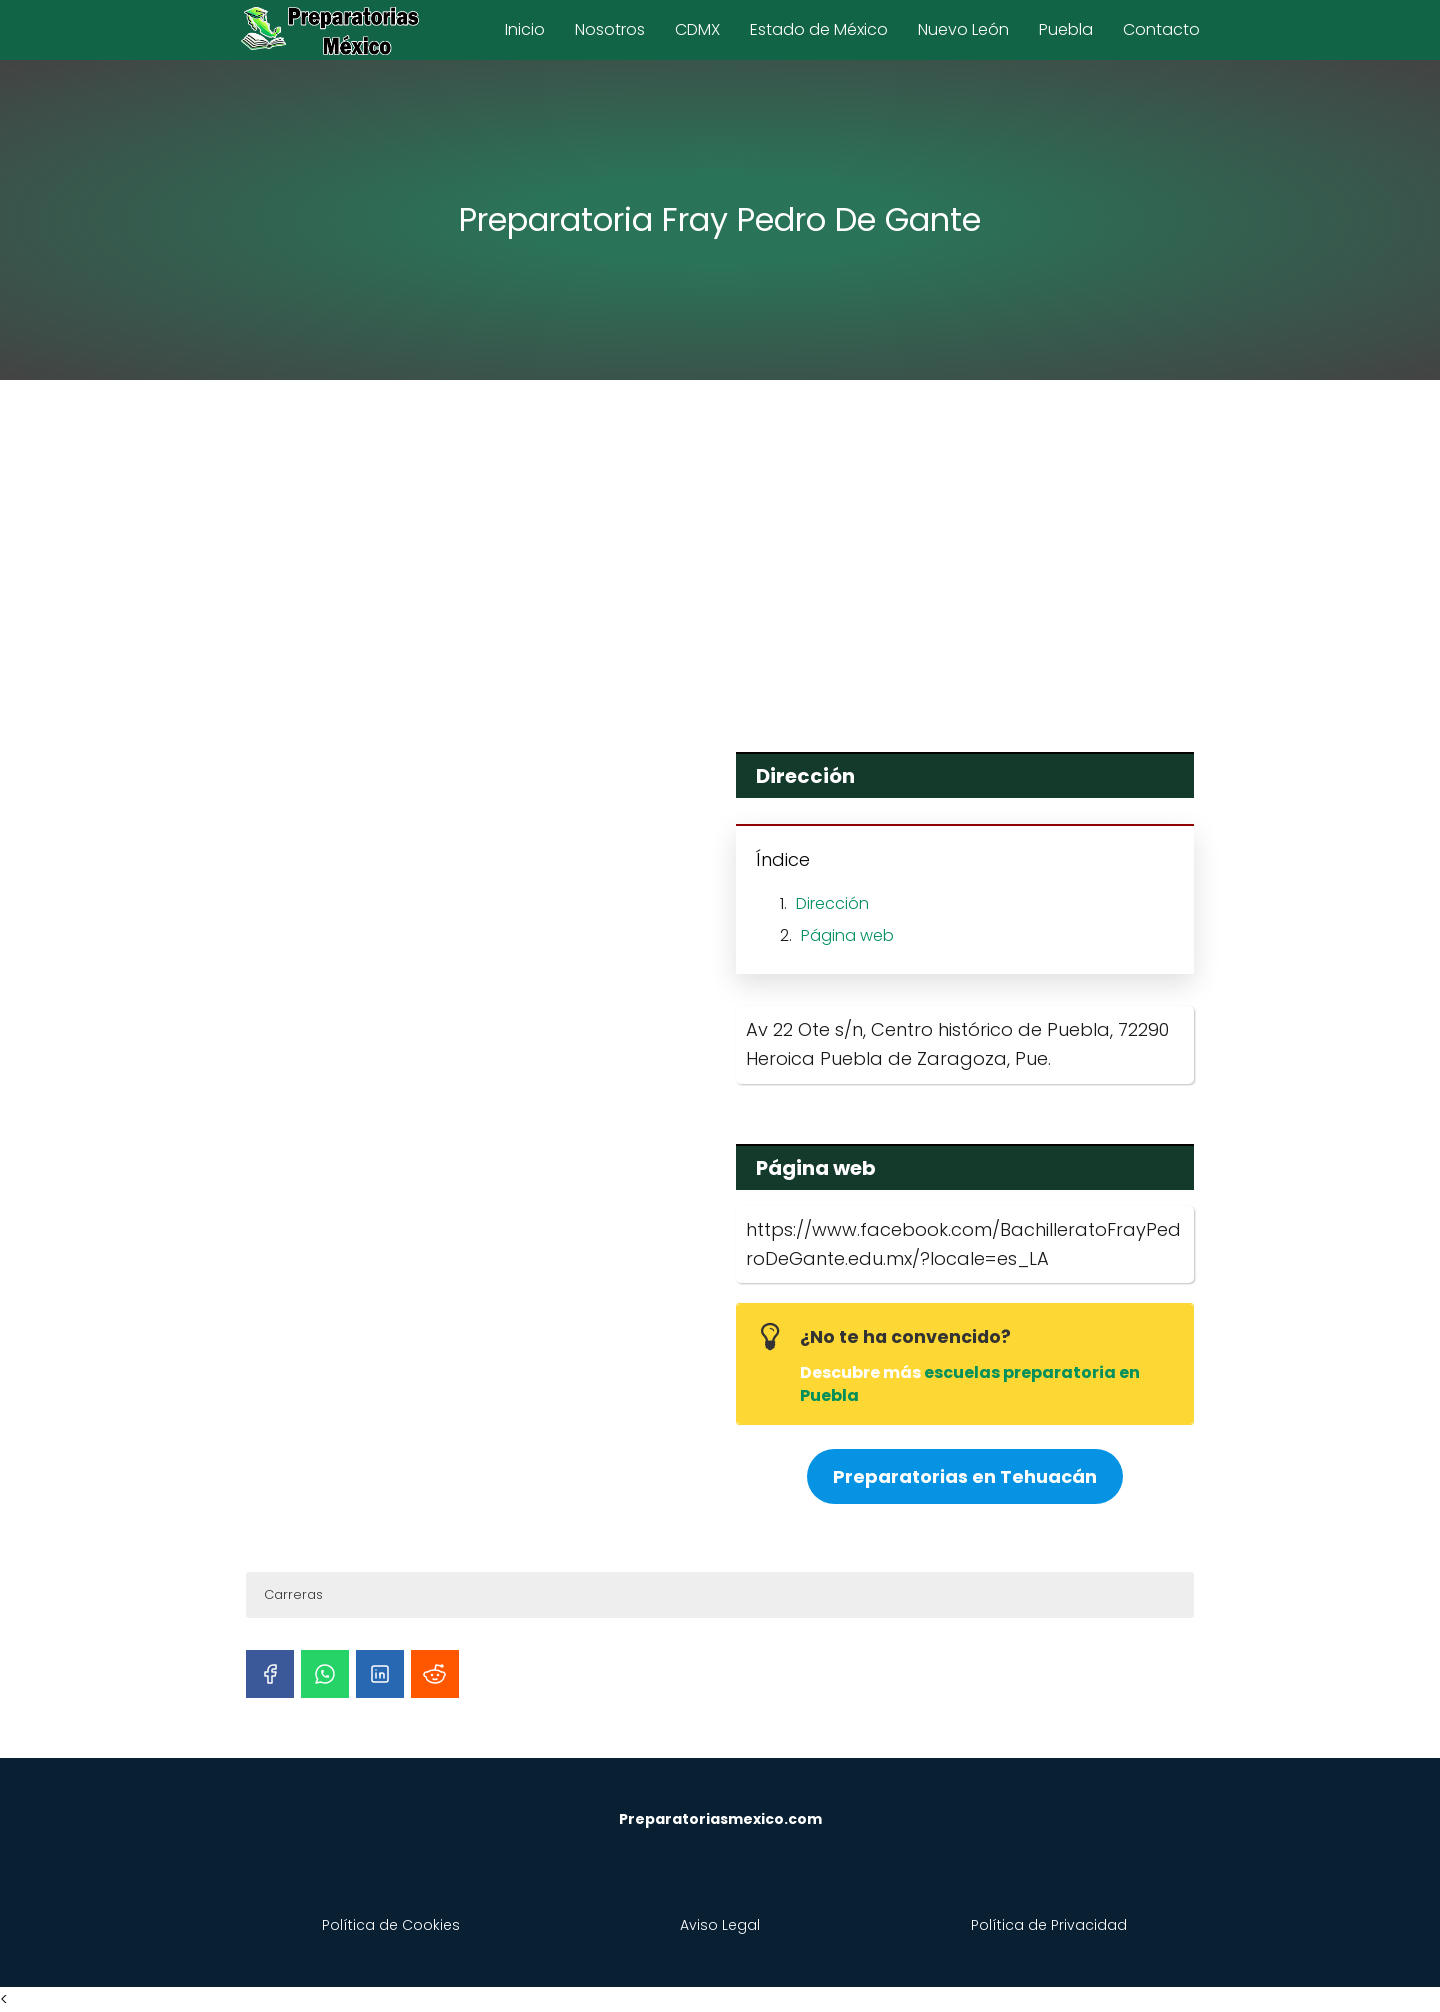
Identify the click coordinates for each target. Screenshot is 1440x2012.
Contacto (1161, 29)
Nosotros (610, 29)
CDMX (697, 29)
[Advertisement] (720, 552)
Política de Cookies (391, 1925)
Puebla (1066, 29)
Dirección (832, 903)
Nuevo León (963, 29)
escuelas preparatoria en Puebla (970, 1383)
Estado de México (819, 29)
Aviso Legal (720, 1925)
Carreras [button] (293, 1594)
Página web (847, 935)
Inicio (525, 29)
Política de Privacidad (1049, 1925)
